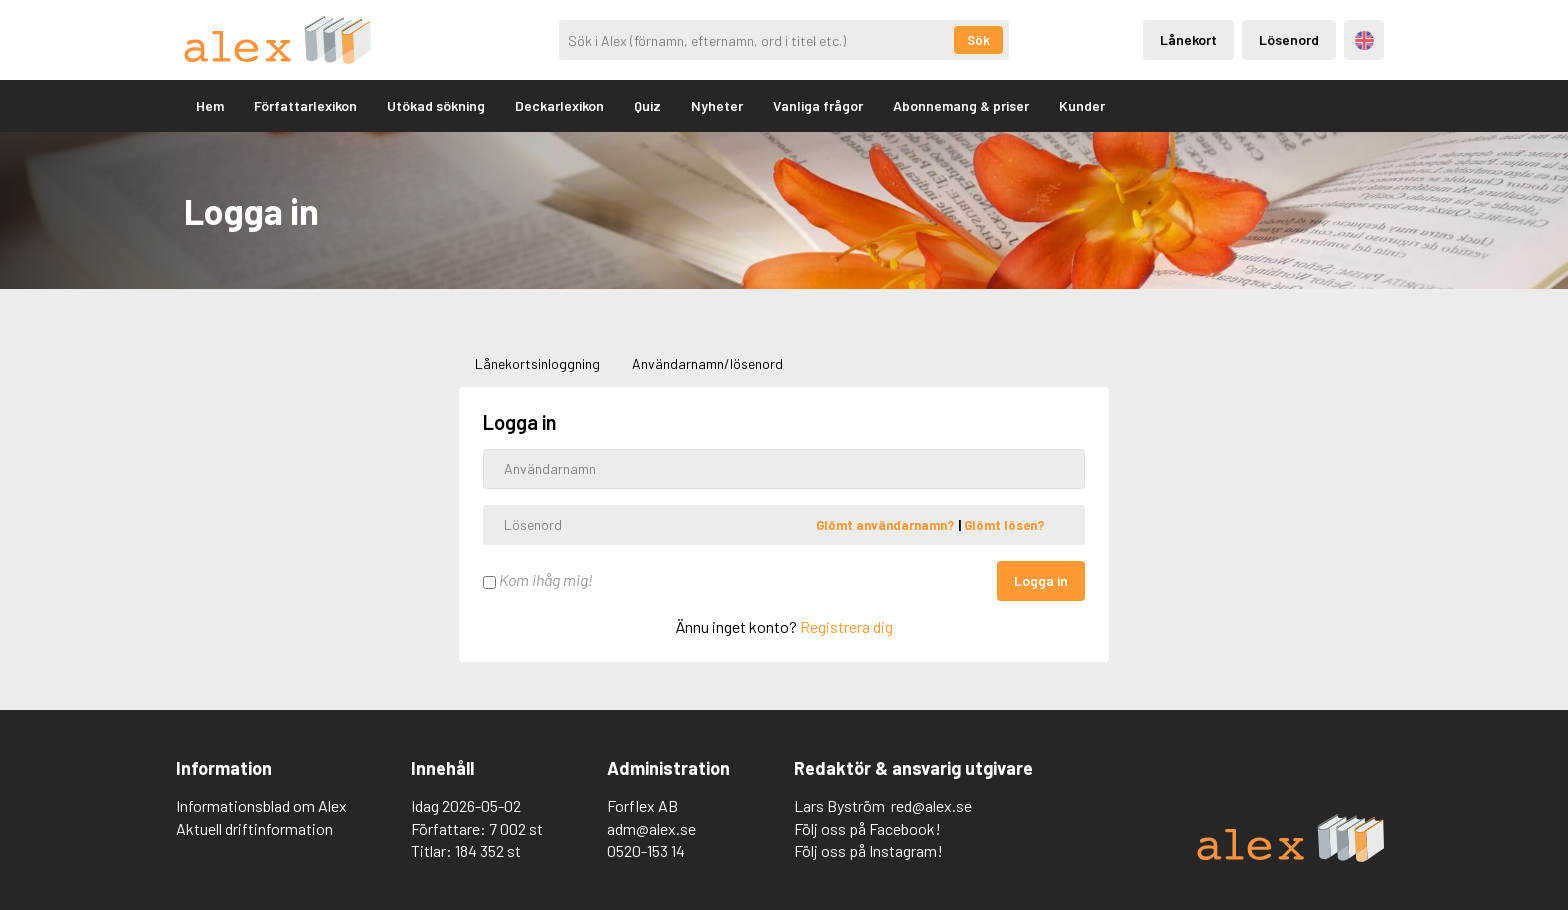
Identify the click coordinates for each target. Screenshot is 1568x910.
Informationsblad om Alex (261, 805)
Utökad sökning (436, 105)
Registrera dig (846, 626)
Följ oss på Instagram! (868, 850)
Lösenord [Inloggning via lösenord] (1289, 39)
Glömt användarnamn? (887, 524)
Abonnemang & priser (961, 105)
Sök (978, 40)
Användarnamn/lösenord (707, 363)
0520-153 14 (646, 850)
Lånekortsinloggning (537, 363)
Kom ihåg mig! (538, 579)
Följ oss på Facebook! (867, 828)
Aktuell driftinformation (254, 828)
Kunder (1082, 105)
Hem (210, 105)
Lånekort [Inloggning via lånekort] (1188, 39)
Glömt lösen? (1004, 524)
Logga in (1041, 580)
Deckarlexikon (559, 105)
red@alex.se (931, 805)
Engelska (1364, 40)
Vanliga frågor (818, 105)
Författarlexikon (305, 105)
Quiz (647, 105)
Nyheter (717, 105)
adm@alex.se (651, 828)
